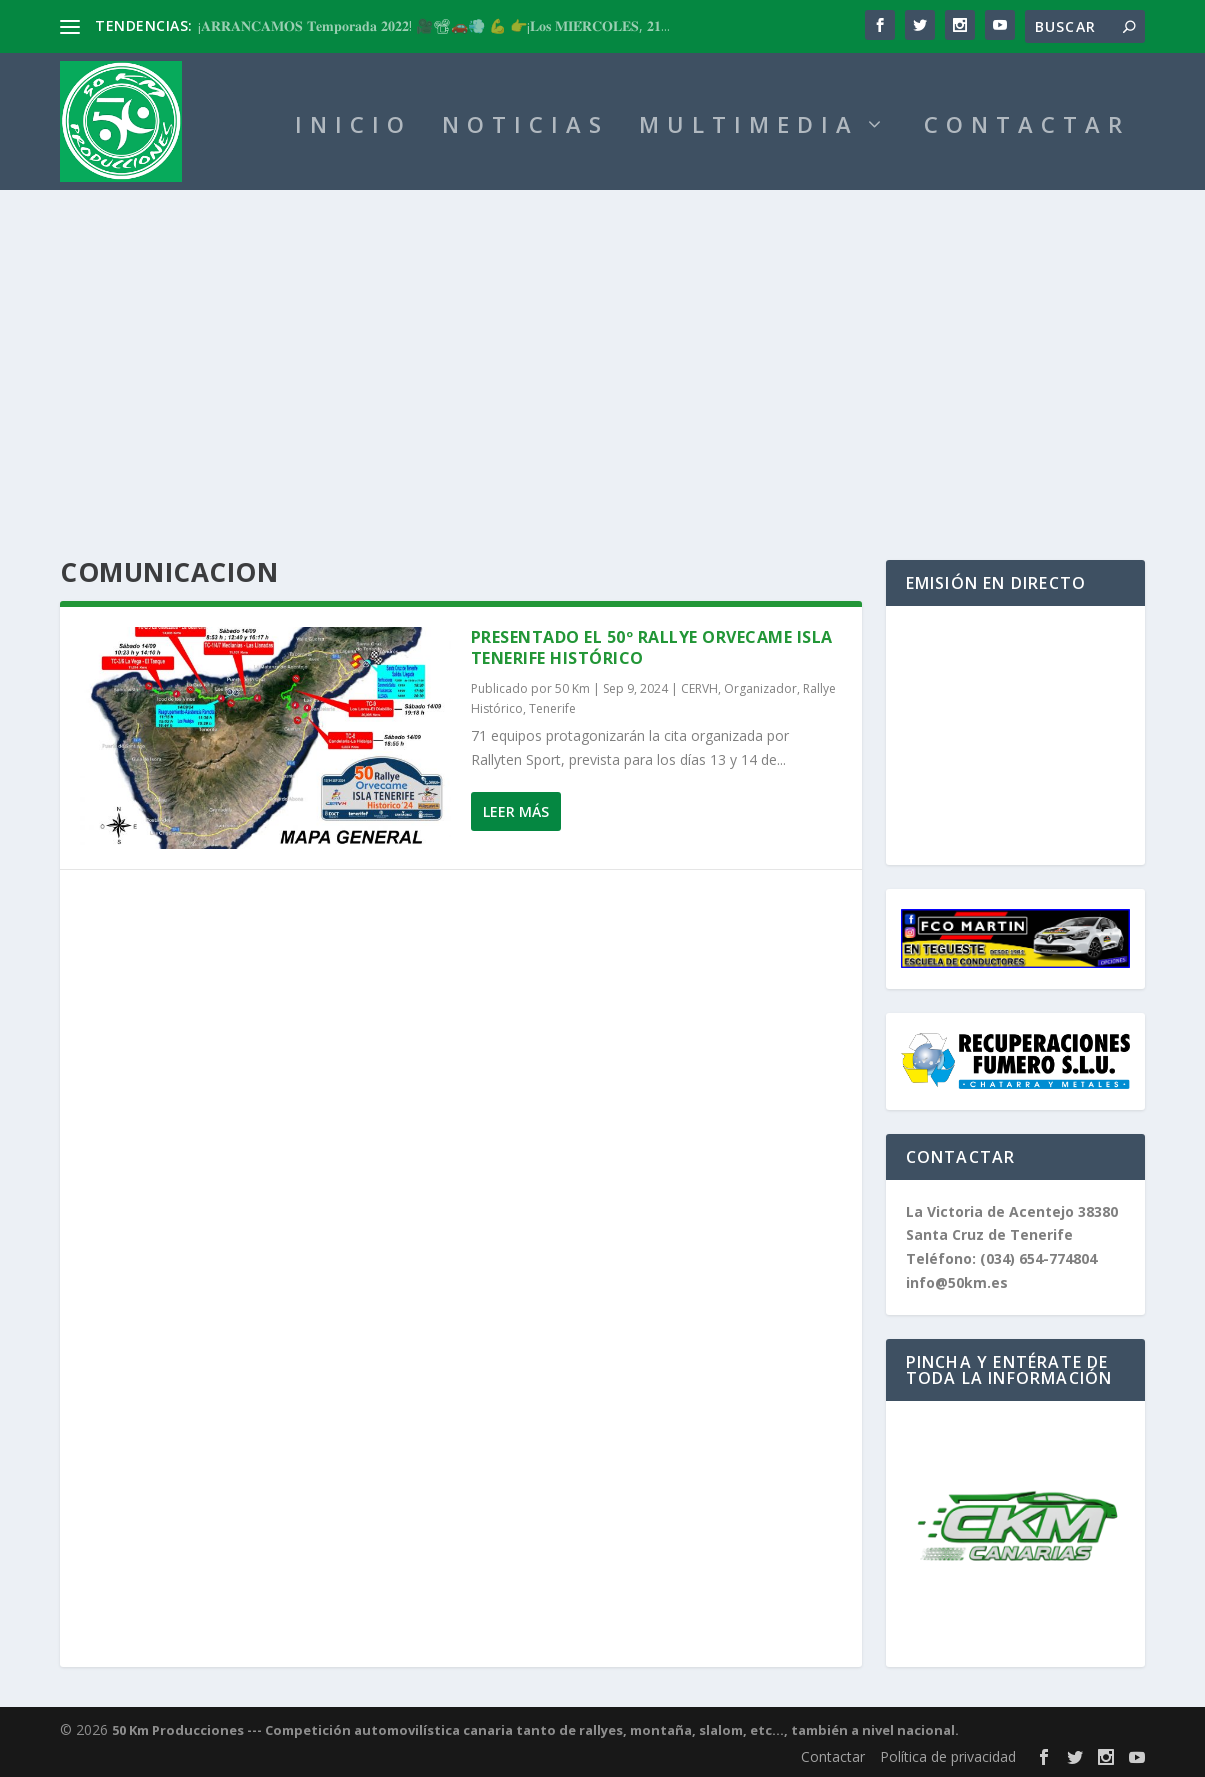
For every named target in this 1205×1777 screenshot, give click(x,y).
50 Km (572, 688)
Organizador (760, 688)
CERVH (699, 688)
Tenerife (552, 708)
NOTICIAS (525, 127)
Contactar (833, 1756)
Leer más (516, 811)
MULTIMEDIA (749, 127)
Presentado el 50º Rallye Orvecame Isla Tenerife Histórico (652, 647)
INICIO (353, 127)
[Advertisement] (603, 340)
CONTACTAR (1027, 127)
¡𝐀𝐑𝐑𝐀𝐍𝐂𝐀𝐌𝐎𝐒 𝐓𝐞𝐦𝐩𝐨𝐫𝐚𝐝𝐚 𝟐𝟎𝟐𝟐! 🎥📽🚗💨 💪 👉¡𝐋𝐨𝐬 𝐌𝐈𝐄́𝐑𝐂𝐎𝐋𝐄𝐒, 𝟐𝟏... (434, 25)
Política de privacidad (948, 1756)
